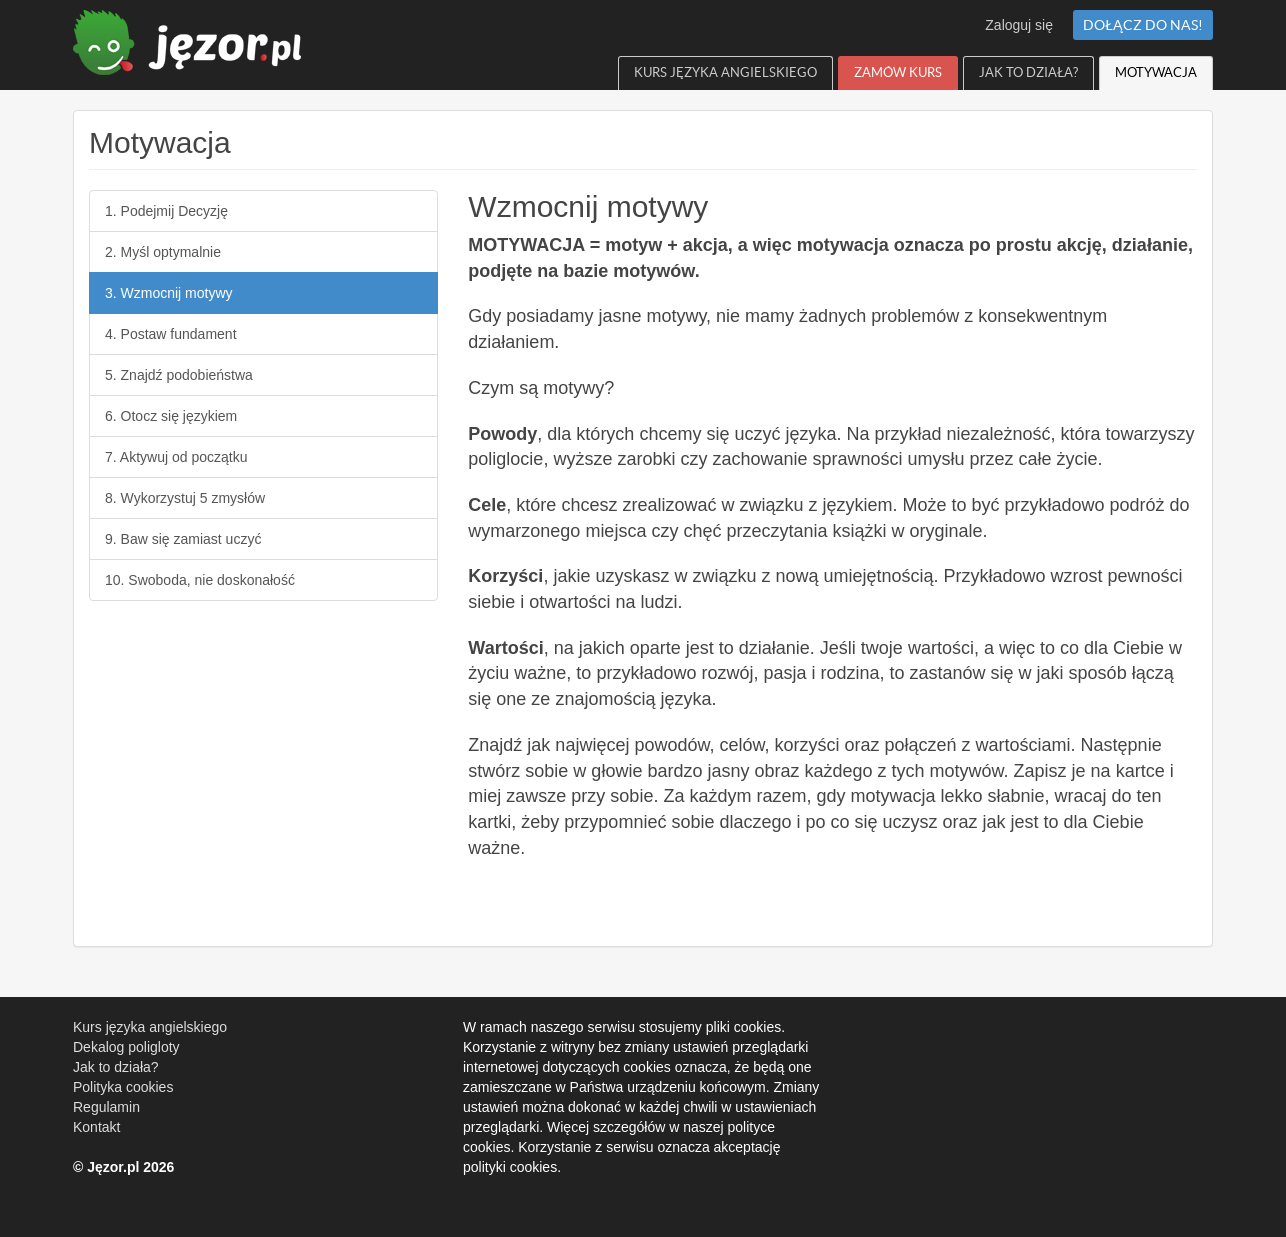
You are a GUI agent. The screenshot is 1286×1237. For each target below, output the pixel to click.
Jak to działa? (1028, 72)
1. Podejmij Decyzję (166, 211)
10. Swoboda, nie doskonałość (200, 580)
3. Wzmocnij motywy (169, 293)
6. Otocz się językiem (171, 416)
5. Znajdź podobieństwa (179, 375)
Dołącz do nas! (1143, 25)
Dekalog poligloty (126, 1047)
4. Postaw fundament (171, 334)
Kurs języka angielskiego (725, 72)
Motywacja (1156, 72)
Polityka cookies (123, 1087)
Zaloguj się (1019, 25)
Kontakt (96, 1127)
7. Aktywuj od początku (176, 457)
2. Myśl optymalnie (163, 252)
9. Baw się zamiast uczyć (183, 539)
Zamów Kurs (898, 72)
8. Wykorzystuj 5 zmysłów (185, 498)
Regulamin (106, 1107)
